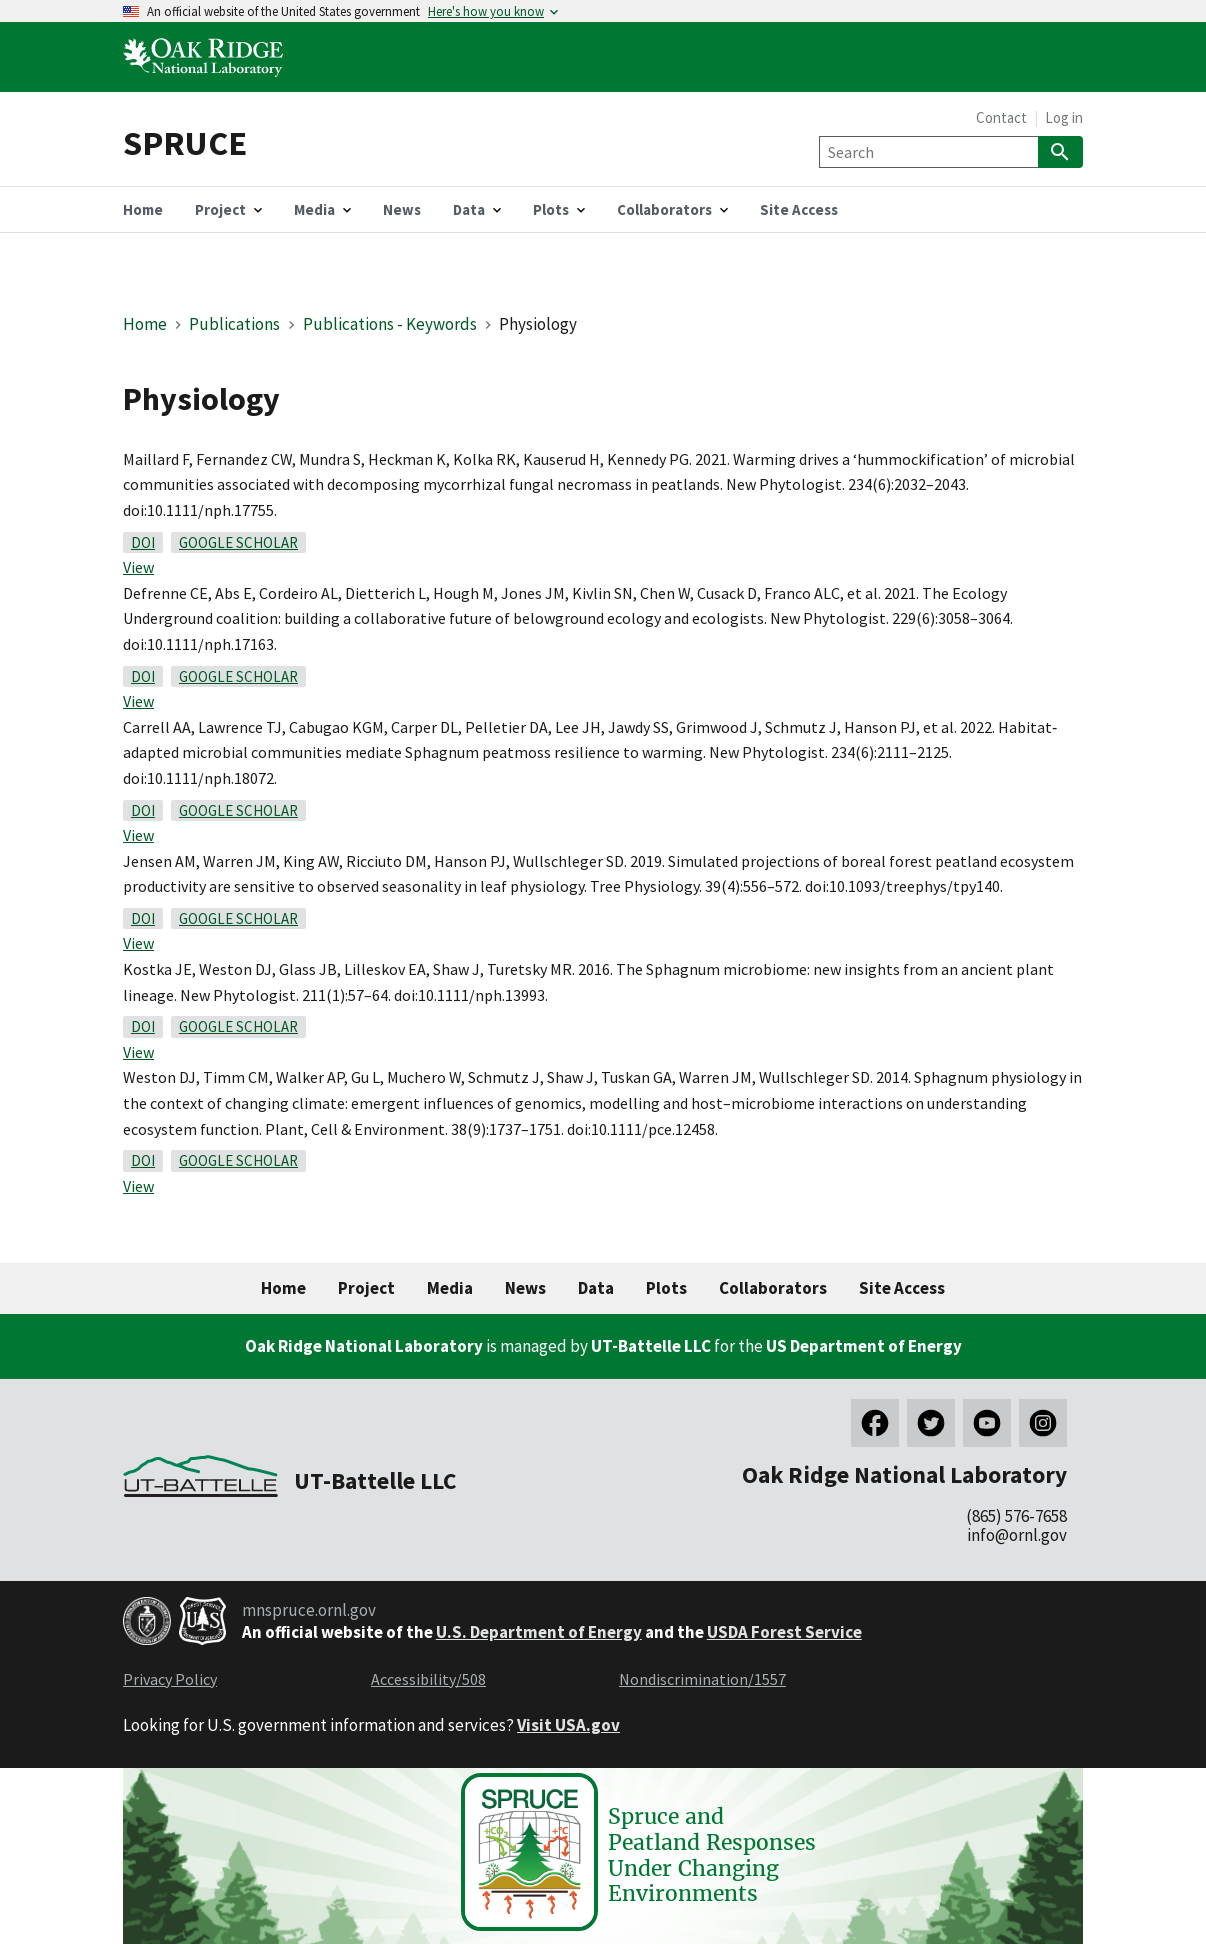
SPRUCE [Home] (185, 142)
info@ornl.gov (1017, 1535)
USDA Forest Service (784, 1632)
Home (145, 324)
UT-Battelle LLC (651, 1346)
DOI (143, 542)
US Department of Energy (864, 1346)
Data (596, 1288)
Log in (1064, 117)
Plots (666, 1288)
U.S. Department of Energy (539, 1632)
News (525, 1288)
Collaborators (773, 1288)
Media (450, 1288)
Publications (234, 324)
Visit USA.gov (568, 1725)
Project (366, 1288)
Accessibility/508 (428, 1679)
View (138, 567)
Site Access (902, 1288)
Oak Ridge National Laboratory (364, 1346)
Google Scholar (238, 542)
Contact (1001, 117)
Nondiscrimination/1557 (702, 1679)
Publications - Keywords (390, 324)
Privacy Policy (170, 1679)
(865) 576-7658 (1016, 1516)
